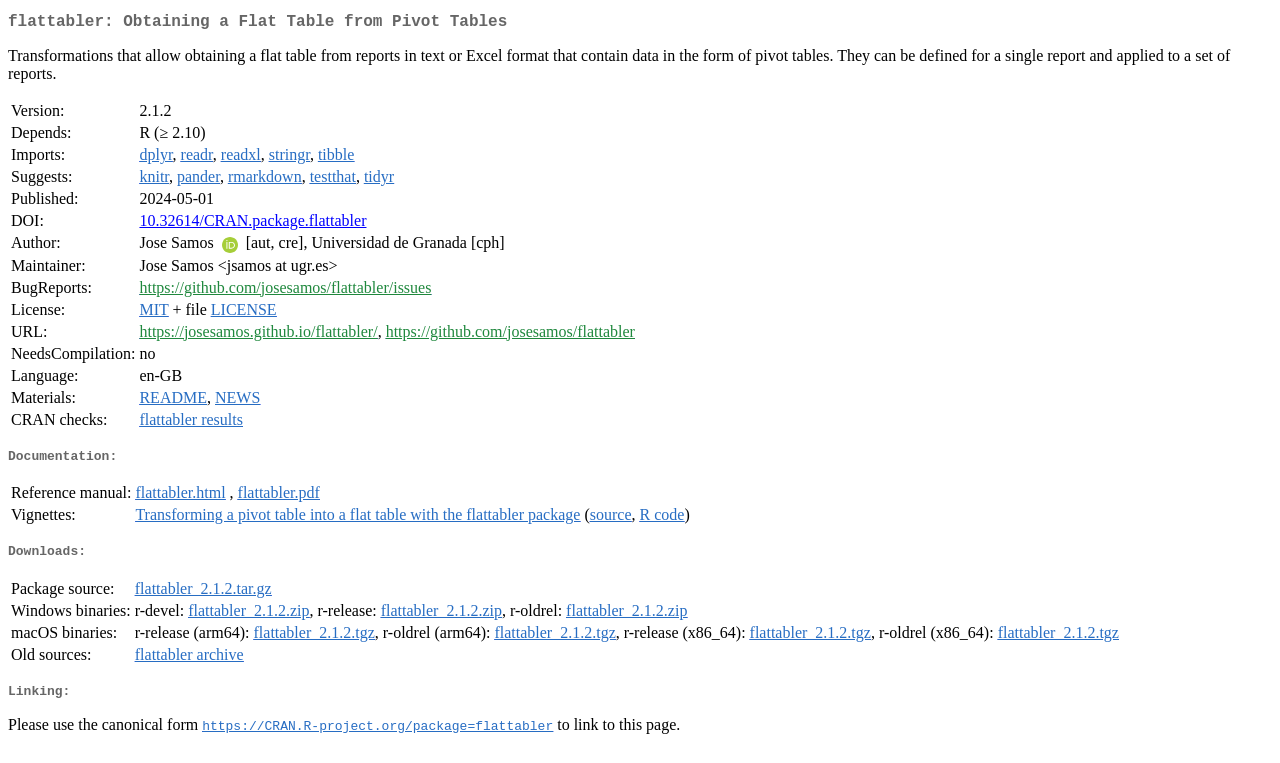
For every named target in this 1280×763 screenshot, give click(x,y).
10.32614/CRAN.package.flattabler (252, 224)
